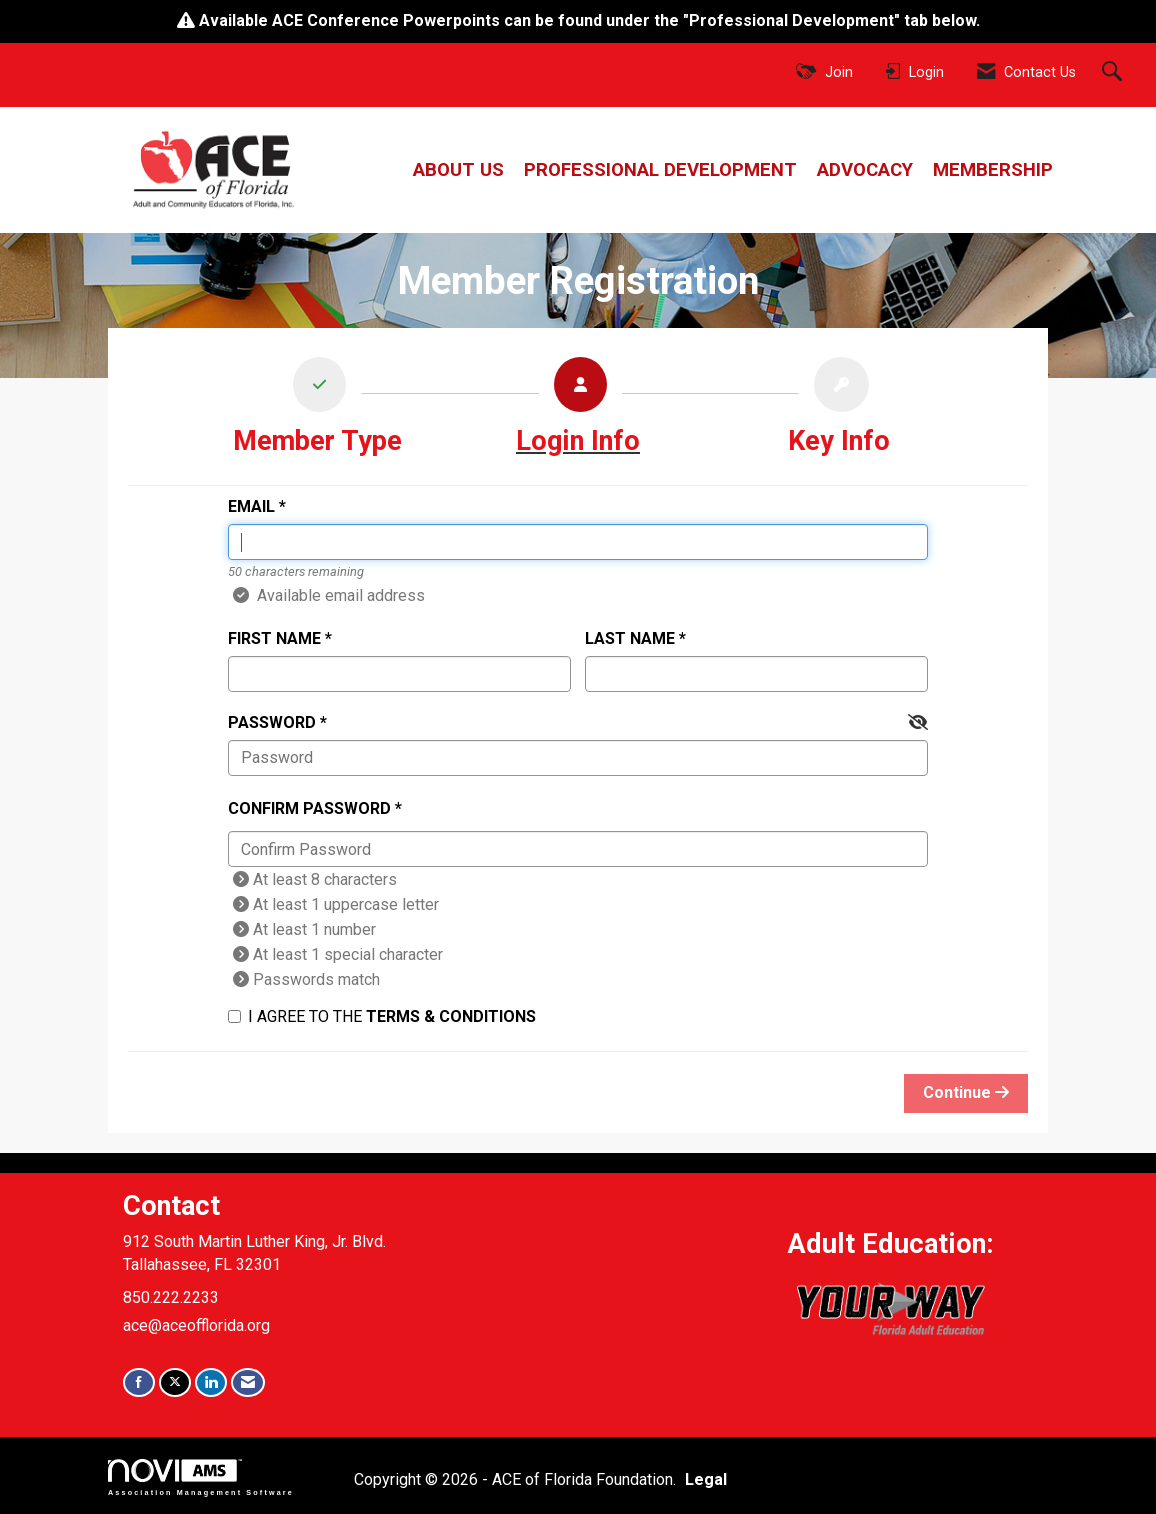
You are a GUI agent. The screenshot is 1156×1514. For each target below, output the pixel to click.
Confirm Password (309, 808)
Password (272, 722)
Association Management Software (201, 1477)
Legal (706, 1479)
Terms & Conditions (451, 1016)
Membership (993, 170)
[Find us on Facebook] (139, 1382)
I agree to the (382, 1016)
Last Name (630, 638)
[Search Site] (1114, 73)
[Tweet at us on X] (175, 1382)
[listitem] (317, 411)
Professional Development (660, 170)
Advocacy (865, 170)
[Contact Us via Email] (248, 1382)
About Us (458, 170)
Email (251, 506)
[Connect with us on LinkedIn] (211, 1382)
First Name (274, 638)
